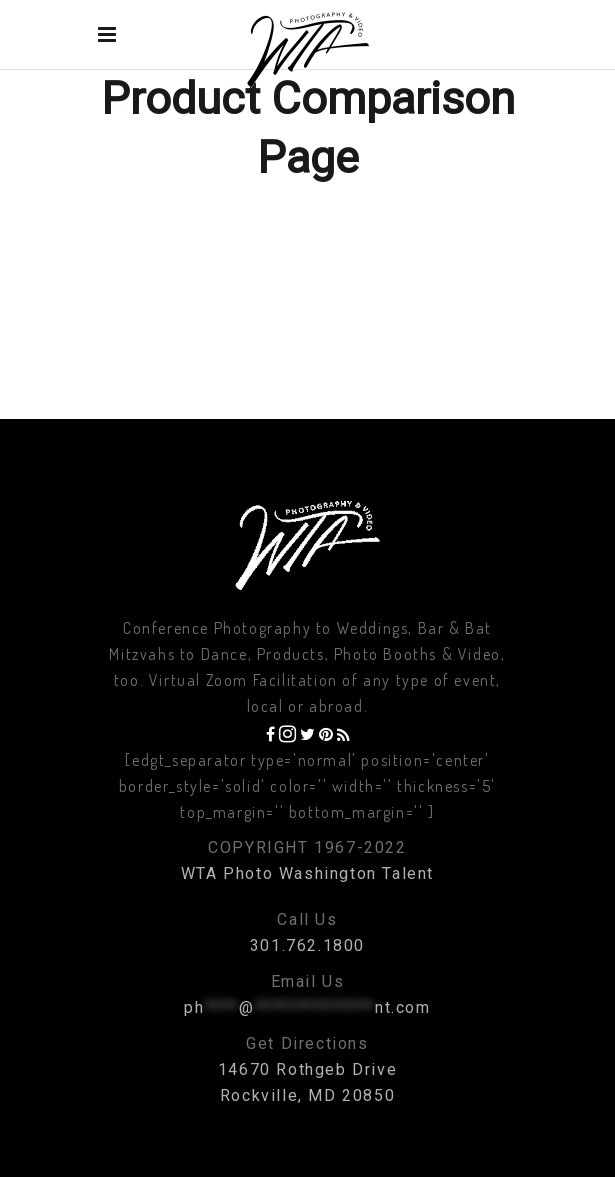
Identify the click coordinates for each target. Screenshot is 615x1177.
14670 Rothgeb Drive (307, 1069)
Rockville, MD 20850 (307, 1095)
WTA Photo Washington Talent (307, 873)
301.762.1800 (307, 945)
